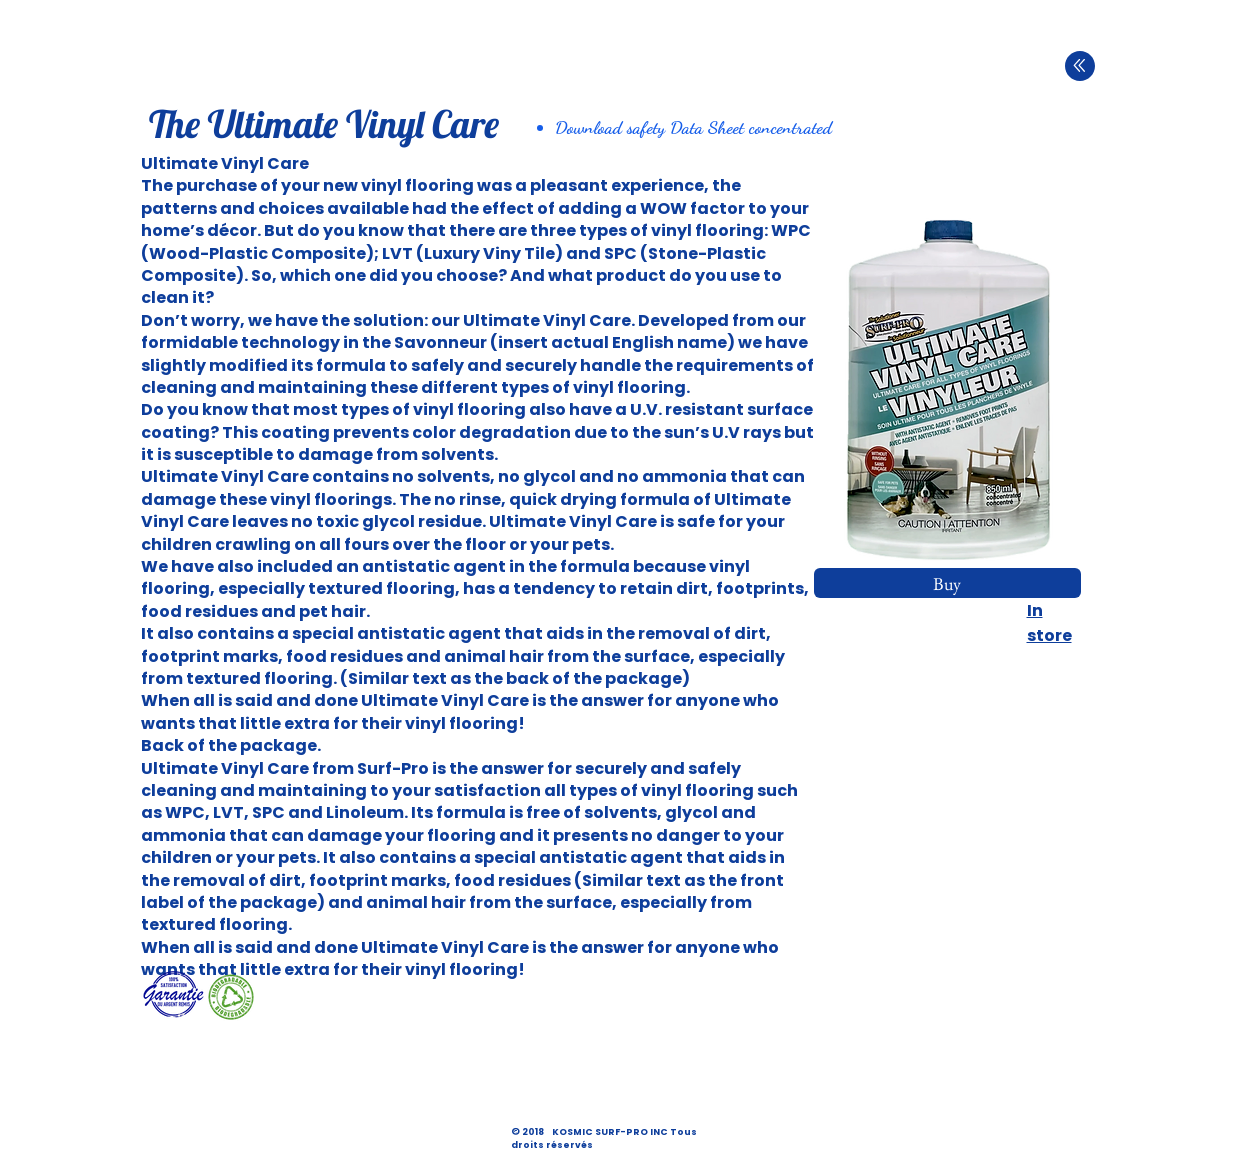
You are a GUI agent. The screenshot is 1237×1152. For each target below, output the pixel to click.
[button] (947, 389)
